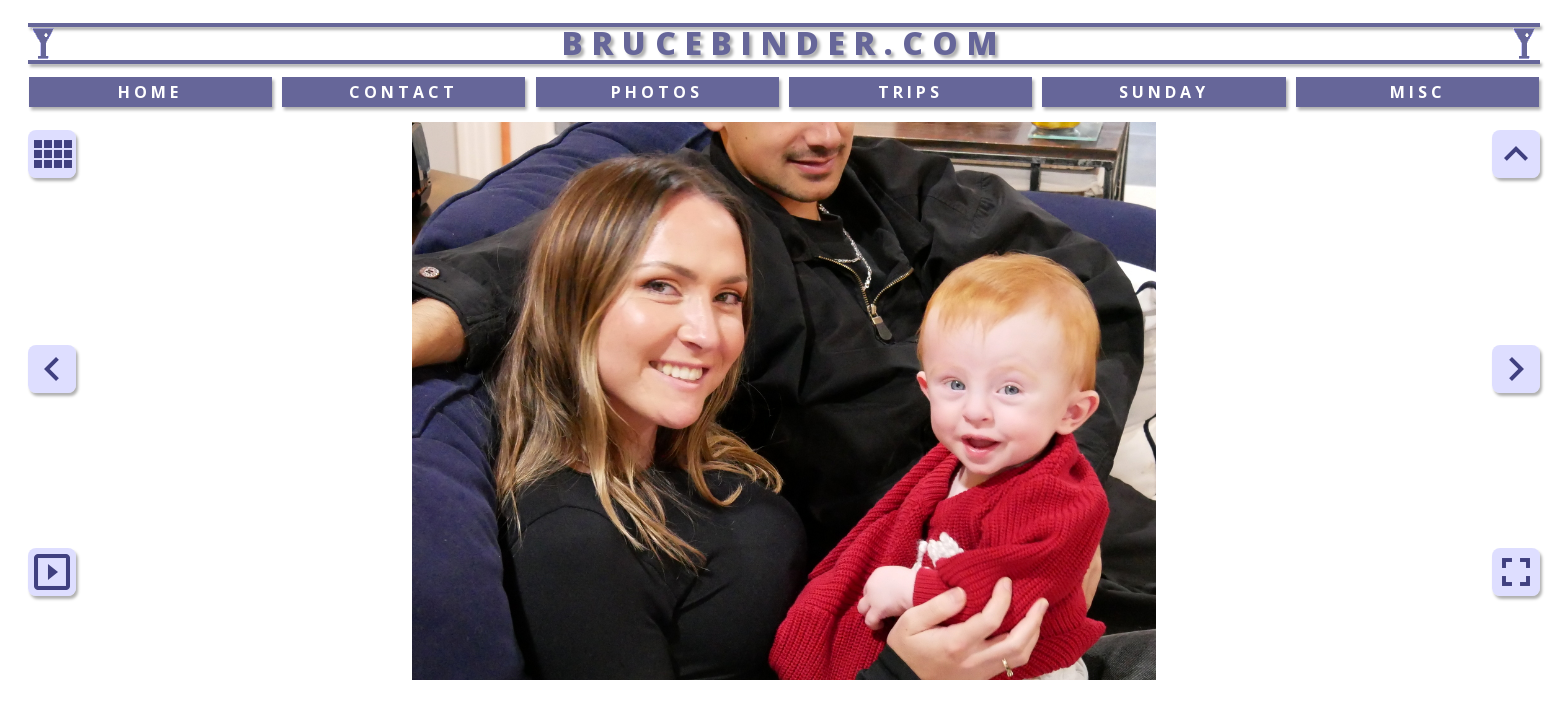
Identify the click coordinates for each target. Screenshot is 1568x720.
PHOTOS (657, 92)
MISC (1418, 92)
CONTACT (403, 92)
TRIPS (910, 92)
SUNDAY (1164, 92)
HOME (150, 92)
